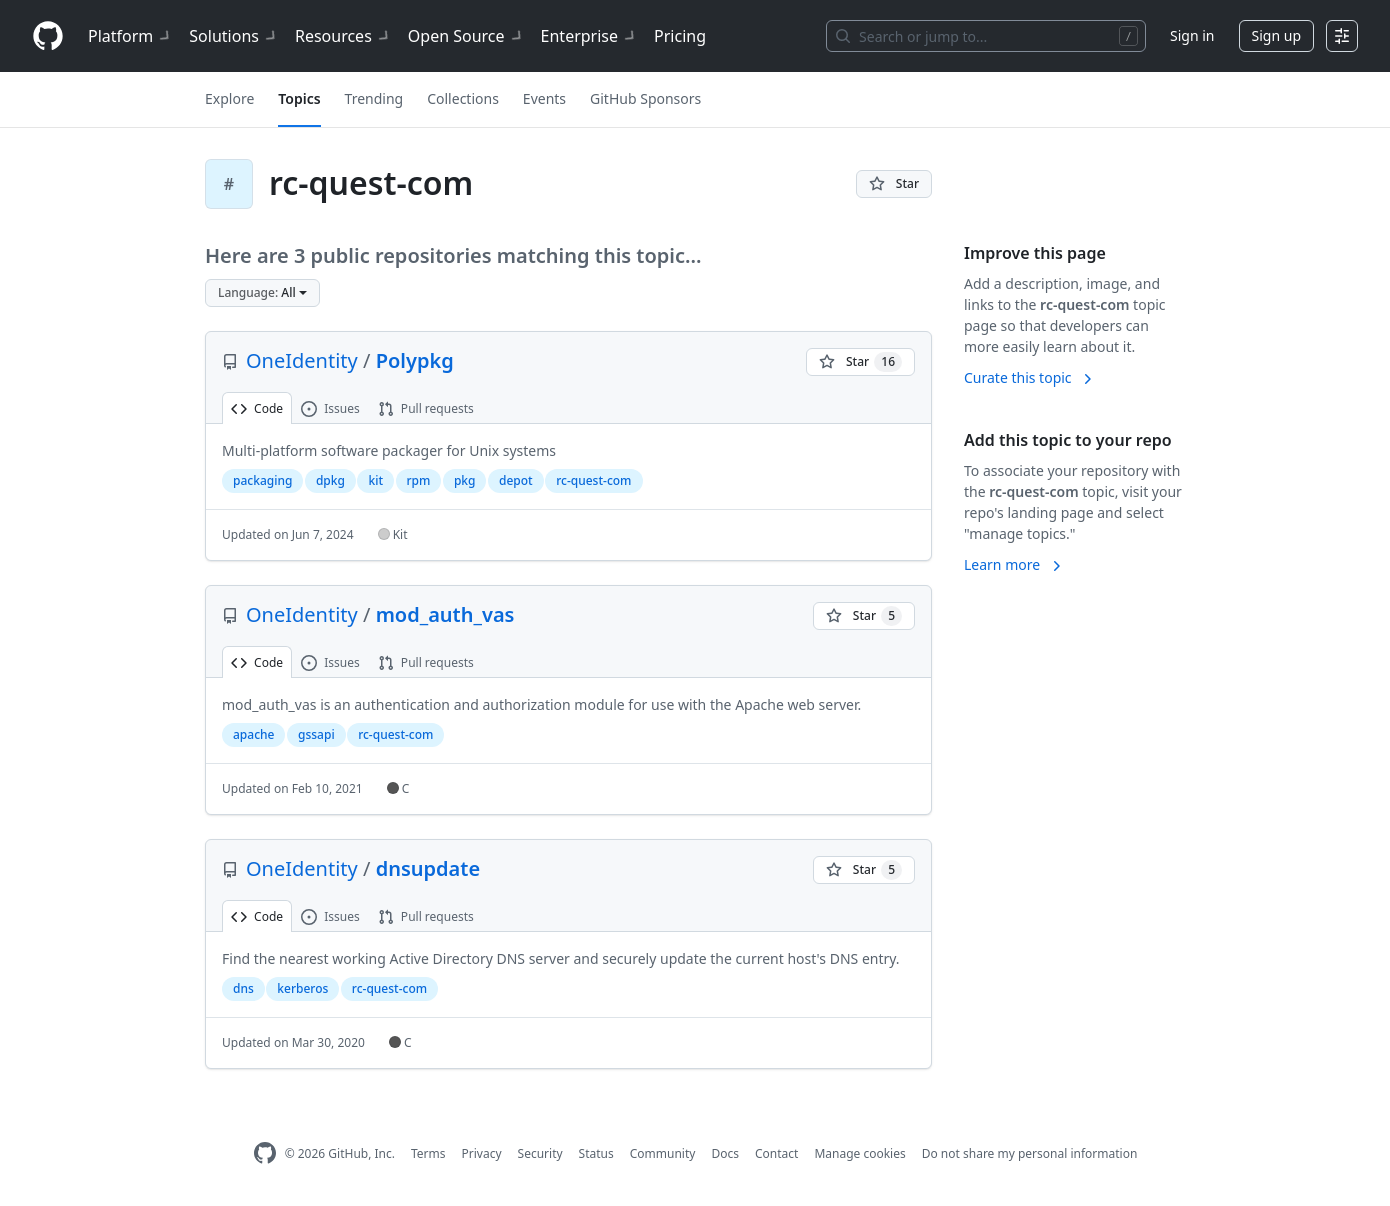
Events (544, 98)
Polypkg (415, 360)
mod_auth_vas (445, 614)
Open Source (466, 36)
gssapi (316, 734)
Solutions (234, 36)
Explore (229, 98)
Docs (725, 1153)
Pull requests (426, 408)
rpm (419, 480)
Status (596, 1153)
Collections (463, 98)
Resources (343, 36)
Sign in (1192, 35)
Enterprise (589, 36)
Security (540, 1153)
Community (663, 1153)
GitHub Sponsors (645, 98)
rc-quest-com (593, 480)
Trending (374, 98)
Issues (330, 408)
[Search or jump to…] (986, 36)
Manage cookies (859, 1153)
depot (516, 480)
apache (253, 734)
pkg (465, 480)
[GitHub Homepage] (265, 1153)
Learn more (1014, 564)
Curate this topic (1029, 377)
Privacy (482, 1153)
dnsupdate (428, 868)
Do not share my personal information (1030, 1153)
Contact (776, 1153)
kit (375, 480)
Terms (428, 1153)
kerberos (302, 988)
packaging (262, 480)
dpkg (330, 480)
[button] (262, 293)
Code (257, 408)
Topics (299, 98)
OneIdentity (302, 360)
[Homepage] (48, 36)
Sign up (1276, 35)
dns (243, 988)
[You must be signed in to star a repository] (894, 184)
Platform (130, 36)
